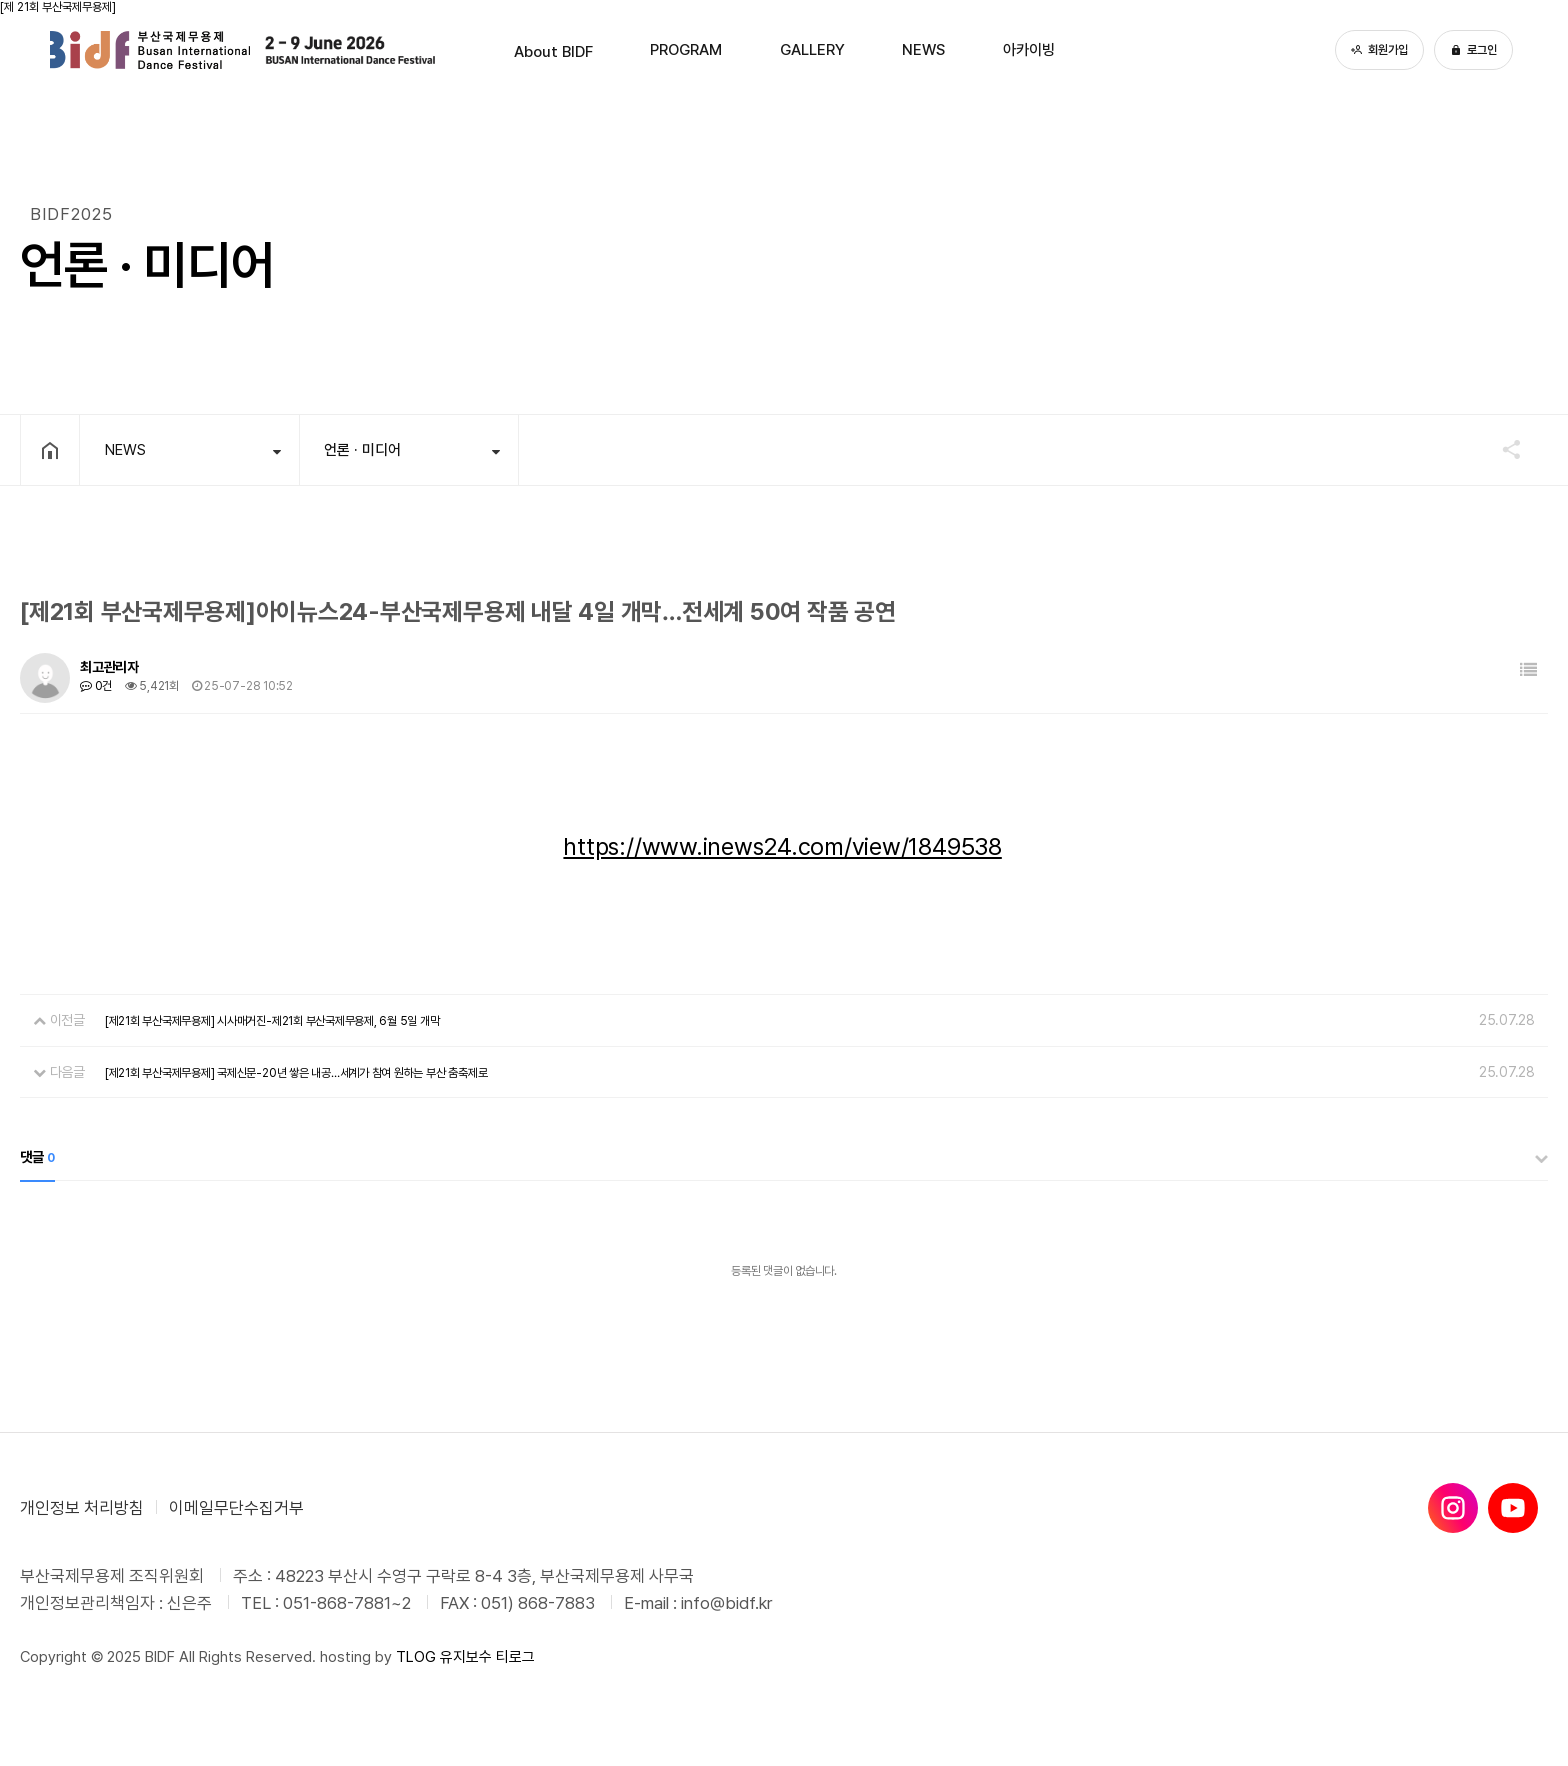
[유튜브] (1513, 1508)
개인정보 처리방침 (82, 1508)
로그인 (1473, 50)
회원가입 (1379, 50)
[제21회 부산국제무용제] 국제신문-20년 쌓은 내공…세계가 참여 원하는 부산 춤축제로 (296, 1073)
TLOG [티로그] (416, 1657)
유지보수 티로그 (487, 1657)
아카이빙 (1084, 49)
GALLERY (817, 49)
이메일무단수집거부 (236, 1508)
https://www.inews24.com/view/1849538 (782, 846)
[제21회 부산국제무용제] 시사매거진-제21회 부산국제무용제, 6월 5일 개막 (272, 1021)
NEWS (953, 49)
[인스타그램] (1453, 1508)
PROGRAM (661, 49)
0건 (96, 686)
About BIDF (498, 49)
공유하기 (1502, 449)
